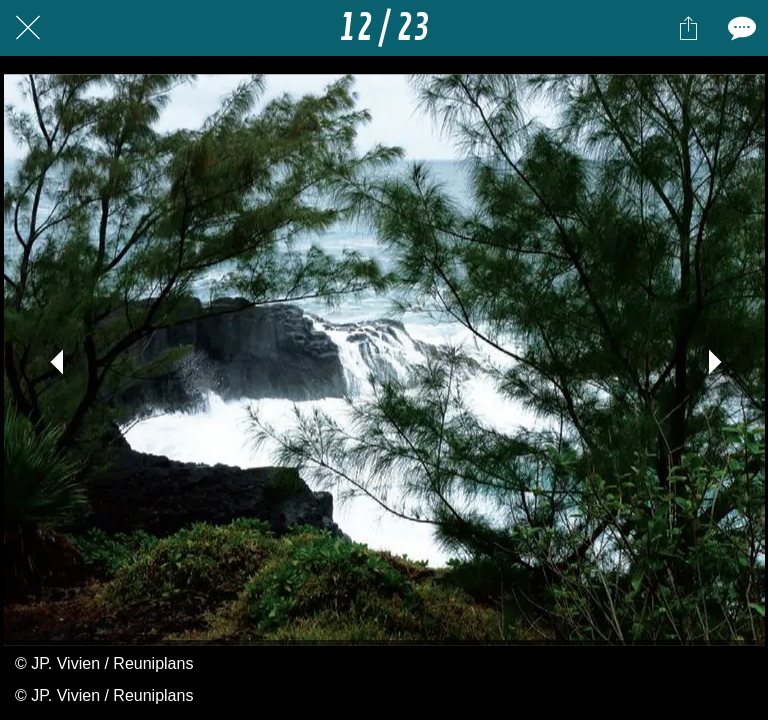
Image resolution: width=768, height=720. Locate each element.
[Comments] (740, 28)
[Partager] (688, 28)
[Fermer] (28, 28)
